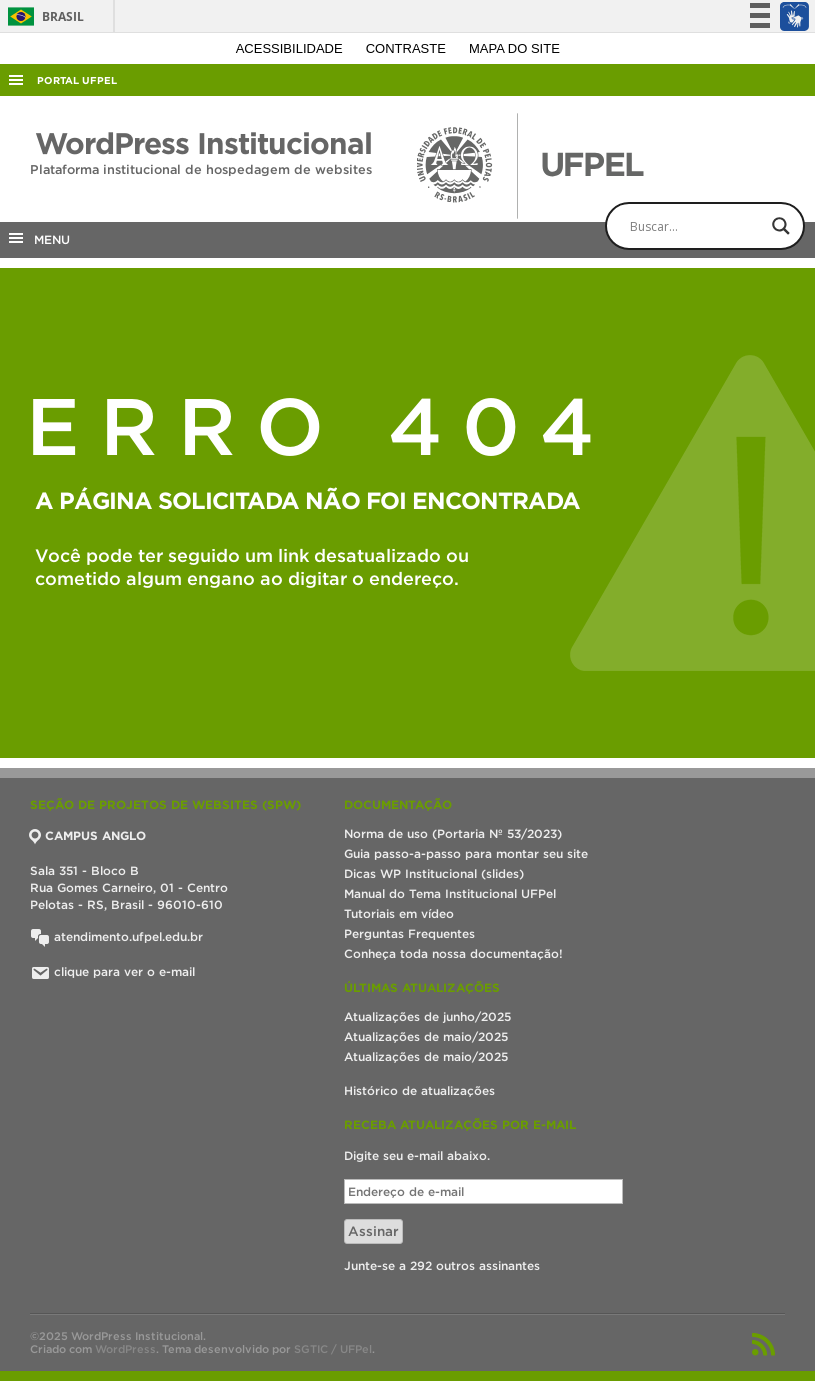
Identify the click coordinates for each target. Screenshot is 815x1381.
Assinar (373, 1231)
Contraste (408, 48)
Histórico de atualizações (419, 1090)
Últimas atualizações (422, 987)
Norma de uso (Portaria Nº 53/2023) (453, 833)
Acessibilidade (291, 48)
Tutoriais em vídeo (399, 913)
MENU (38, 238)
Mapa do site (514, 48)
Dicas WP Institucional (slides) (434, 873)
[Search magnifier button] (781, 226)
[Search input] (722, 226)
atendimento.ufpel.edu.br (116, 936)
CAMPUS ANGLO (88, 835)
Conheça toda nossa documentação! (453, 953)
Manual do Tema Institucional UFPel (450, 893)
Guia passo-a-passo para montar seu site (466, 853)
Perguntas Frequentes (409, 933)
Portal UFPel (77, 80)
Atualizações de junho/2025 (427, 1016)
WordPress (125, 1349)
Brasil (42, 16)
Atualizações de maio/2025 (426, 1036)
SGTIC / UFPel (333, 1349)
